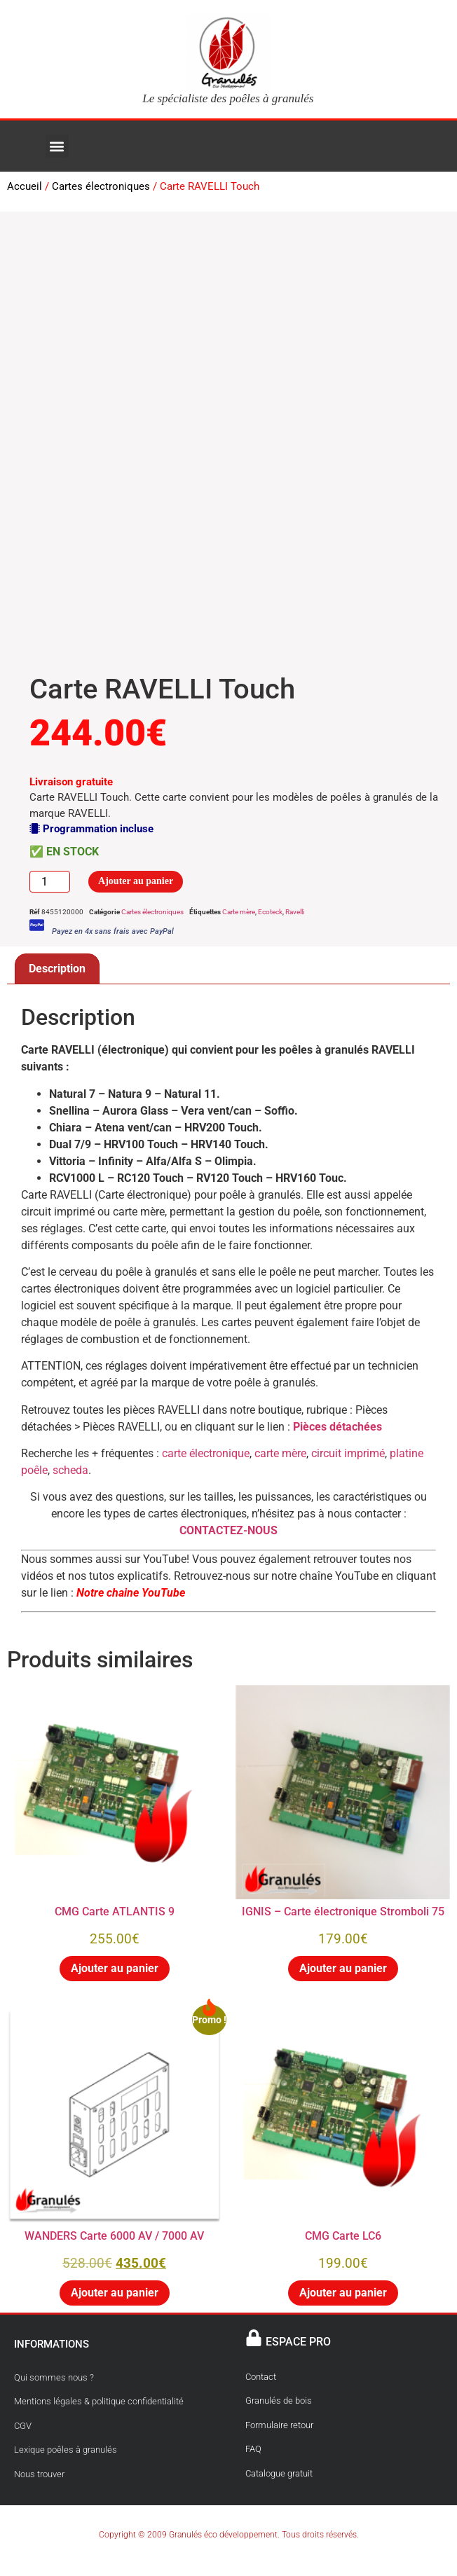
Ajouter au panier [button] (114, 1968)
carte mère (280, 1453)
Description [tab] (57, 968)
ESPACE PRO (298, 2341)
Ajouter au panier (135, 881)
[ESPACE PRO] (253, 2337)
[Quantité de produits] (49, 882)
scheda (70, 1470)
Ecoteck (270, 912)
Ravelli (294, 912)
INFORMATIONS (51, 2344)
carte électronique (206, 1453)
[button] (57, 146)
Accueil (24, 186)
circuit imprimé (348, 1453)
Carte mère (238, 912)
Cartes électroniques (101, 186)
